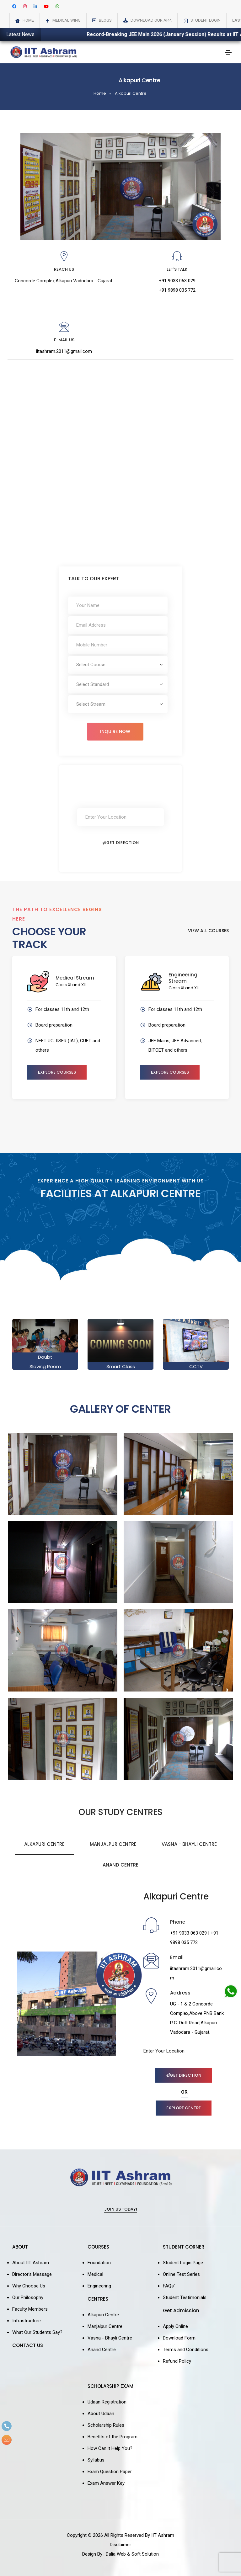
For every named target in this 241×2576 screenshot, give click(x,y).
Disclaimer (120, 2544)
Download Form (179, 2338)
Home (28, 20)
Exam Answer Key (106, 2483)
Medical (95, 2274)
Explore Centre (183, 2108)
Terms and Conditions (185, 2349)
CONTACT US (27, 2345)
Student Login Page (183, 2262)
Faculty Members (30, 2309)
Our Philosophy (27, 2297)
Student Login (205, 20)
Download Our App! (151, 20)
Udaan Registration (107, 2402)
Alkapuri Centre (131, 93)
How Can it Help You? (110, 2448)
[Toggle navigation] (228, 52)
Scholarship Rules (106, 2425)
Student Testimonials (184, 2297)
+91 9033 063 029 (177, 281)
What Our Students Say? (37, 2332)
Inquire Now (115, 731)
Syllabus (96, 2460)
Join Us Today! (120, 2209)
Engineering (99, 2286)
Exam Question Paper (110, 2471)
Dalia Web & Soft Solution (132, 2554)
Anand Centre (120, 1865)
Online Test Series (181, 2274)
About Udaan (101, 2413)
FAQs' (169, 2286)
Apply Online (175, 2326)
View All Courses (208, 930)
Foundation (99, 2262)
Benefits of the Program (112, 2437)
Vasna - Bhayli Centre (189, 1844)
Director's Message (32, 2274)
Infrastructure (26, 2321)
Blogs (105, 20)
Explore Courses (57, 1072)
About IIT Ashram (30, 2262)
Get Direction (120, 842)
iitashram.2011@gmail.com (64, 351)
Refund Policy (177, 2361)
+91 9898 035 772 (177, 290)
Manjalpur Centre (113, 1844)
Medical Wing (66, 20)
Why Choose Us (28, 2286)
